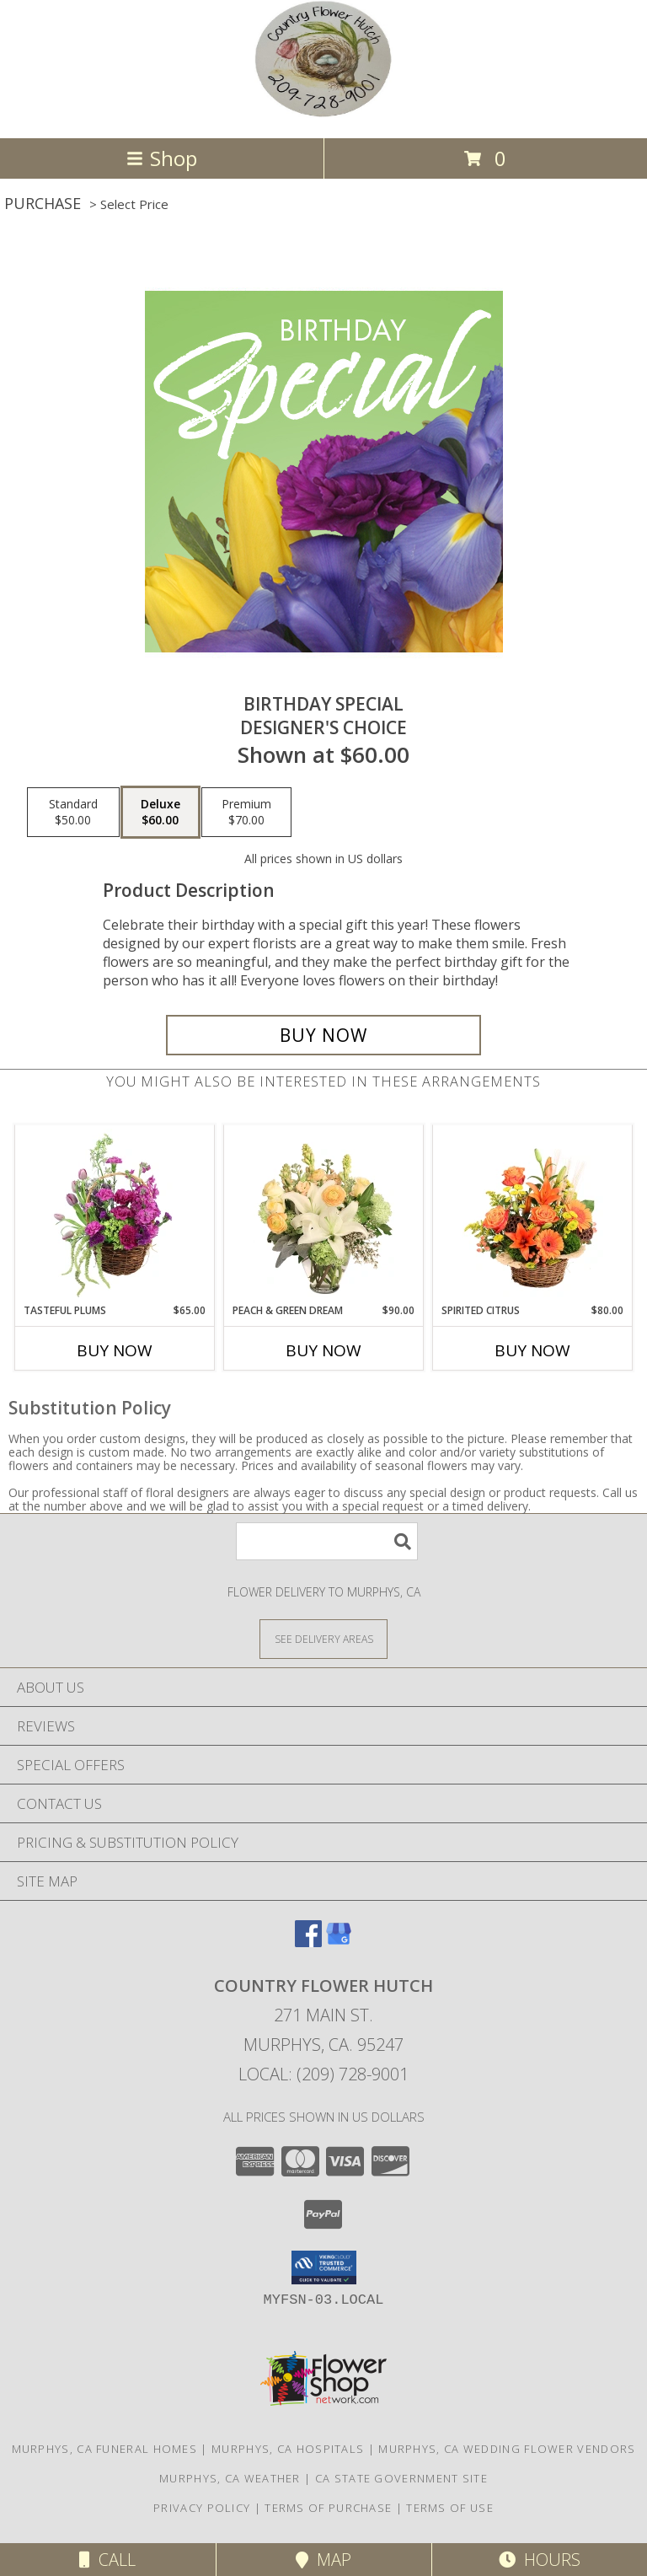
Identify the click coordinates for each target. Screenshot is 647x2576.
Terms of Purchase (328, 2507)
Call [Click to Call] (107, 2559)
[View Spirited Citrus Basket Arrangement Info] (533, 1214)
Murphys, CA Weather (230, 2478)
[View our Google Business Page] (338, 1941)
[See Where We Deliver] (323, 1638)
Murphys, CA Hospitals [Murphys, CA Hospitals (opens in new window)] (287, 2448)
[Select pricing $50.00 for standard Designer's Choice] (73, 812)
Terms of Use (450, 2507)
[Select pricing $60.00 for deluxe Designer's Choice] (160, 812)
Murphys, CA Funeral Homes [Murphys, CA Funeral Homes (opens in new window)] (105, 2448)
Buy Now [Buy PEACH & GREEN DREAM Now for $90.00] (323, 1350)
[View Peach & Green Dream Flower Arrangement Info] (324, 1214)
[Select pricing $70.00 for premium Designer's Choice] (246, 812)
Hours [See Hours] (539, 2559)
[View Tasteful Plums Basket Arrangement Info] (115, 1214)
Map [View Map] (323, 2559)
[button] (323, 2267)
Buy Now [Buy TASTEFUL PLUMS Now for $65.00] (114, 1350)
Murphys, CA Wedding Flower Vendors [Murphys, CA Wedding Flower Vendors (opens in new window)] (506, 2448)
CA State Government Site (401, 2478)
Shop (161, 158)
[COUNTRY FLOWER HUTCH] (323, 113)
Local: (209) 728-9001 (323, 2074)
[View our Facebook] (308, 1941)
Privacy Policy (201, 2507)
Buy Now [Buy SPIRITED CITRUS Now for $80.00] (532, 1350)
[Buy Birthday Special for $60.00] (323, 1035)
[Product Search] (327, 1541)
